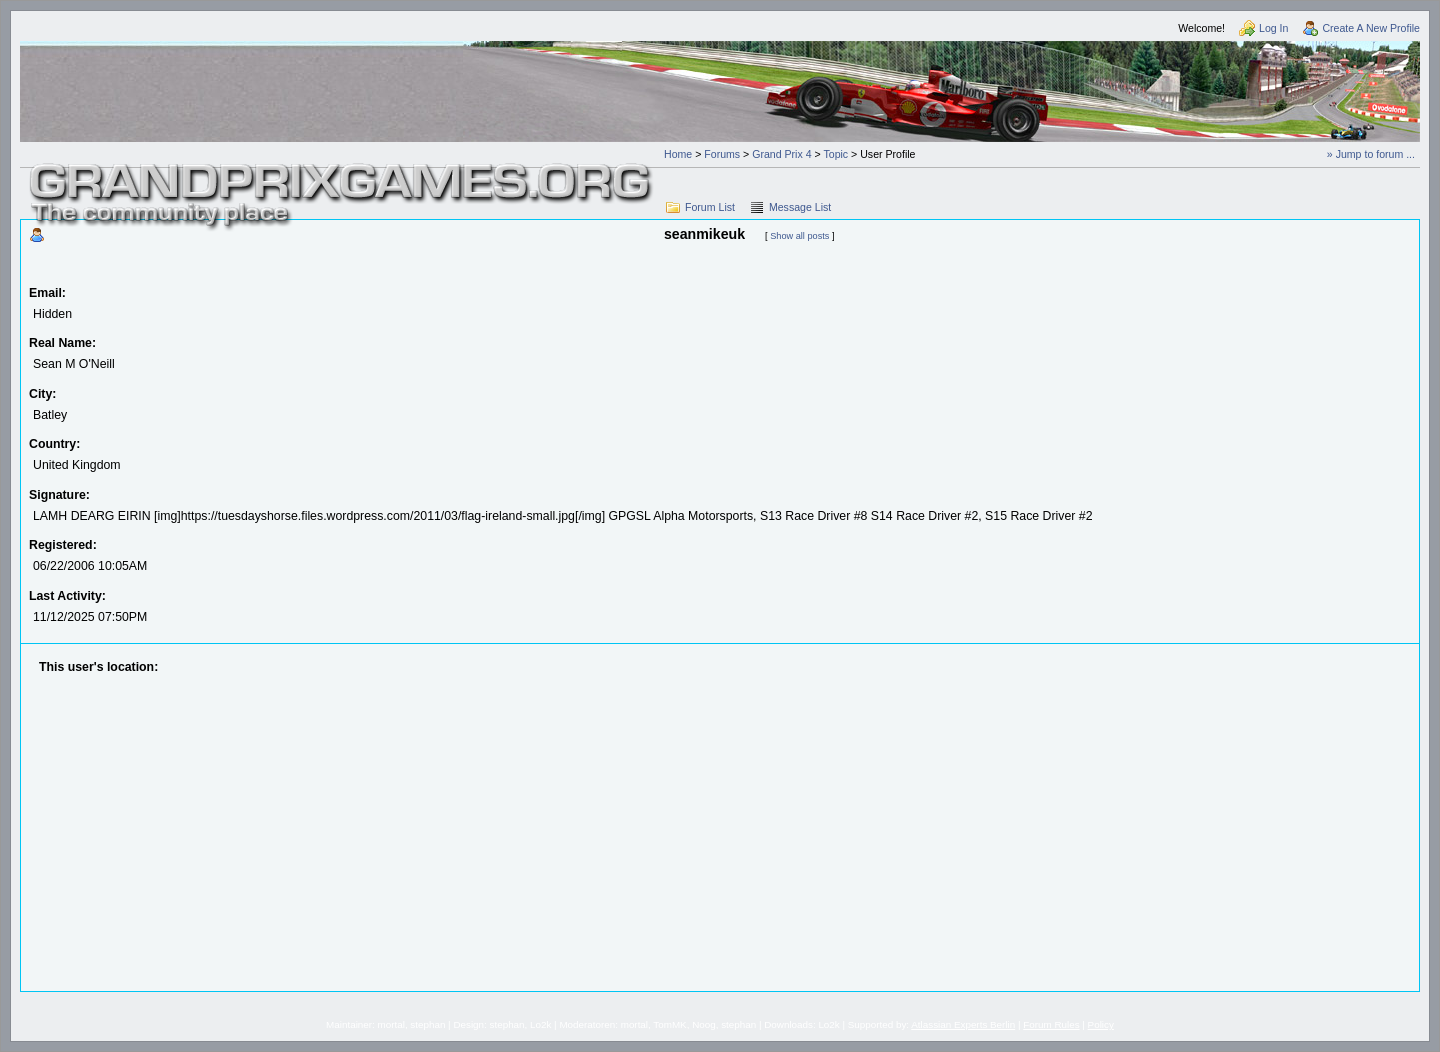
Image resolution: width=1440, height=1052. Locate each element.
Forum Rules (1051, 1024)
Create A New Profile (1371, 28)
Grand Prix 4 (781, 154)
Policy (1101, 1024)
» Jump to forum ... (1371, 154)
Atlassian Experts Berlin (963, 1024)
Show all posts (799, 236)
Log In (1273, 28)
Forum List (710, 207)
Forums (722, 154)
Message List (800, 207)
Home (678, 154)
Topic (835, 154)
